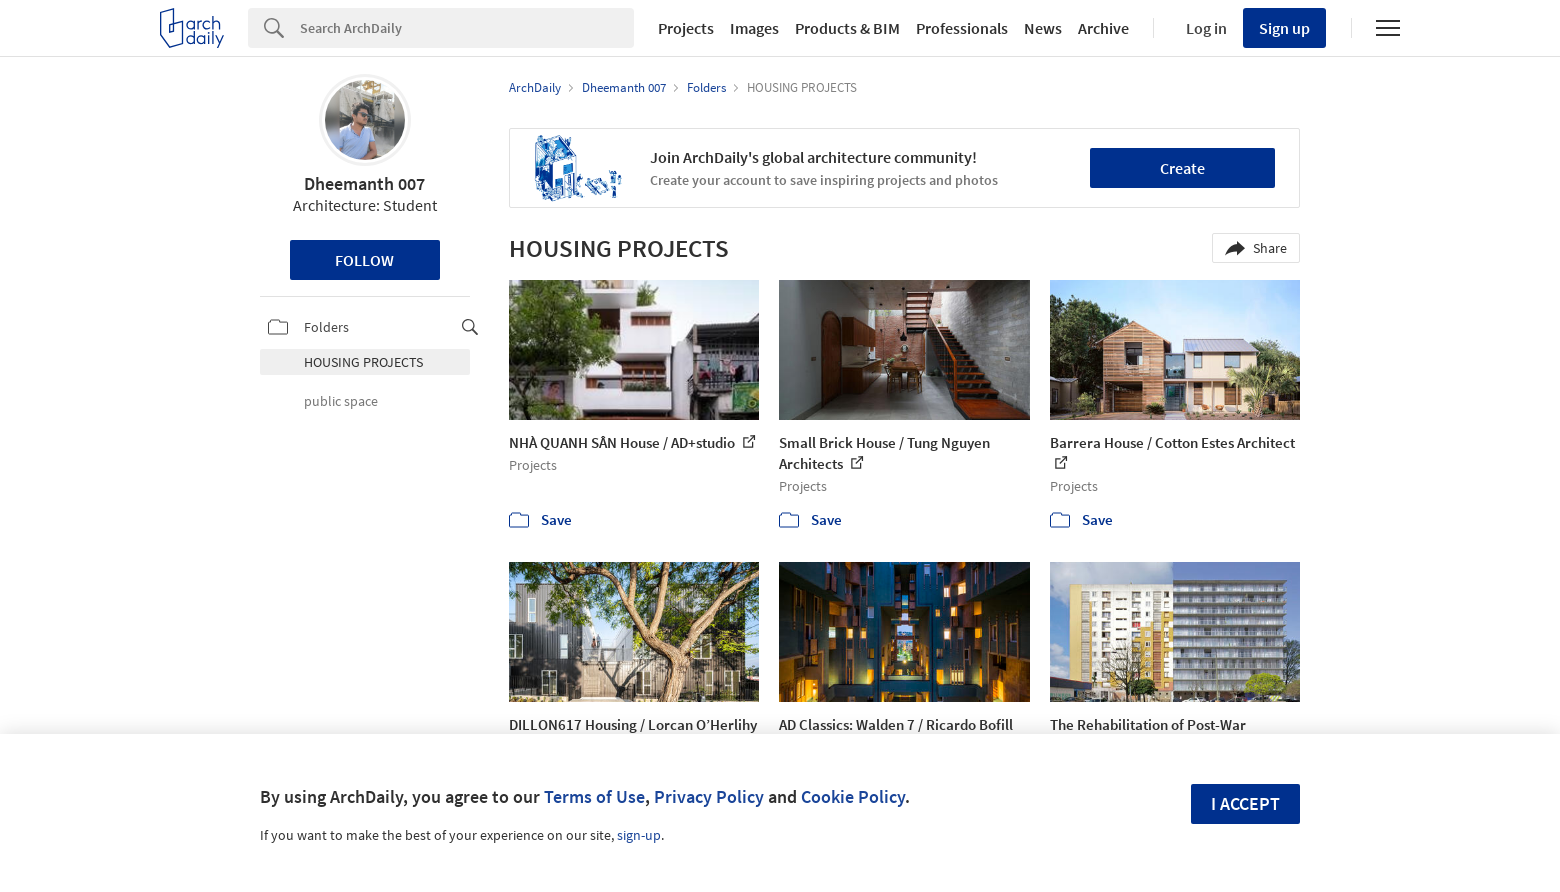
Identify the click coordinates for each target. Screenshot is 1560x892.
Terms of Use (594, 796)
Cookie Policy (853, 796)
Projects (686, 28)
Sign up (1284, 28)
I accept (1245, 803)
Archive (1103, 28)
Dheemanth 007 (364, 183)
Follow (364, 260)
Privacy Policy (709, 796)
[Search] (467, 28)
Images (754, 28)
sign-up (639, 835)
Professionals (962, 28)
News (1043, 28)
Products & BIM (847, 28)
